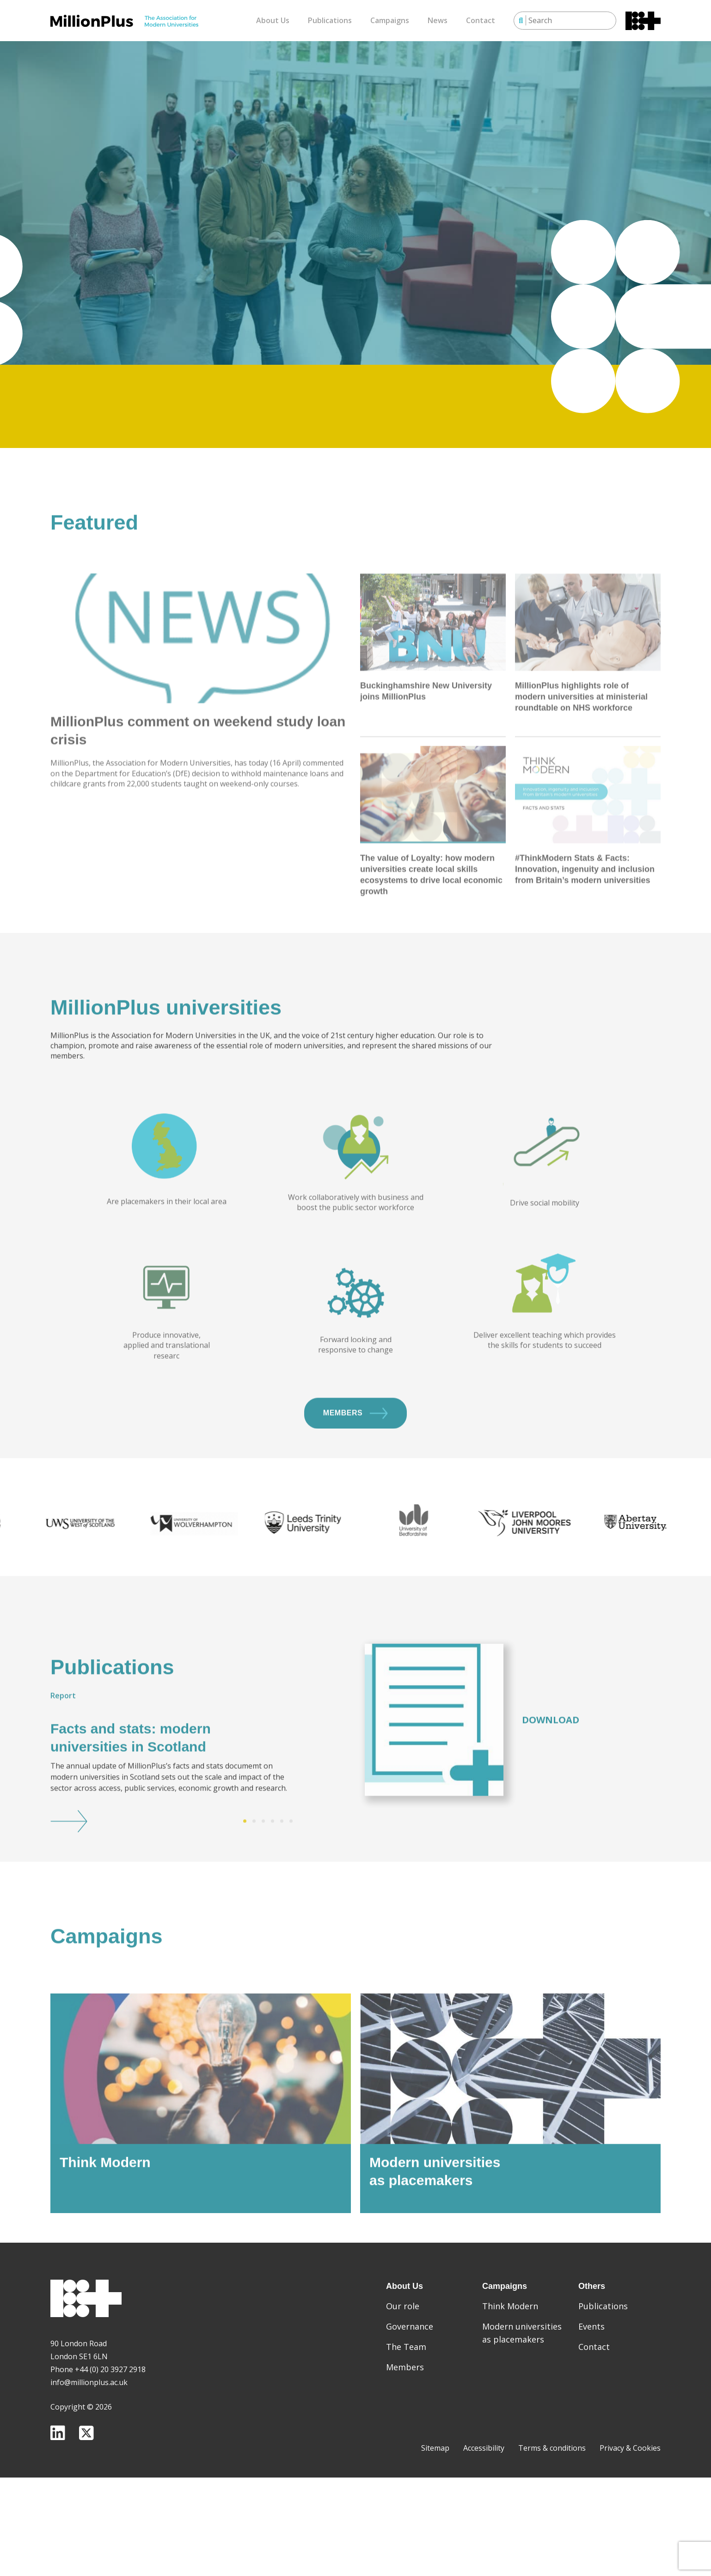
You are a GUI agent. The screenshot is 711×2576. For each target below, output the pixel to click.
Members (355, 1456)
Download (550, 1762)
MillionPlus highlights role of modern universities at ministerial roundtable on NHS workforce (581, 782)
